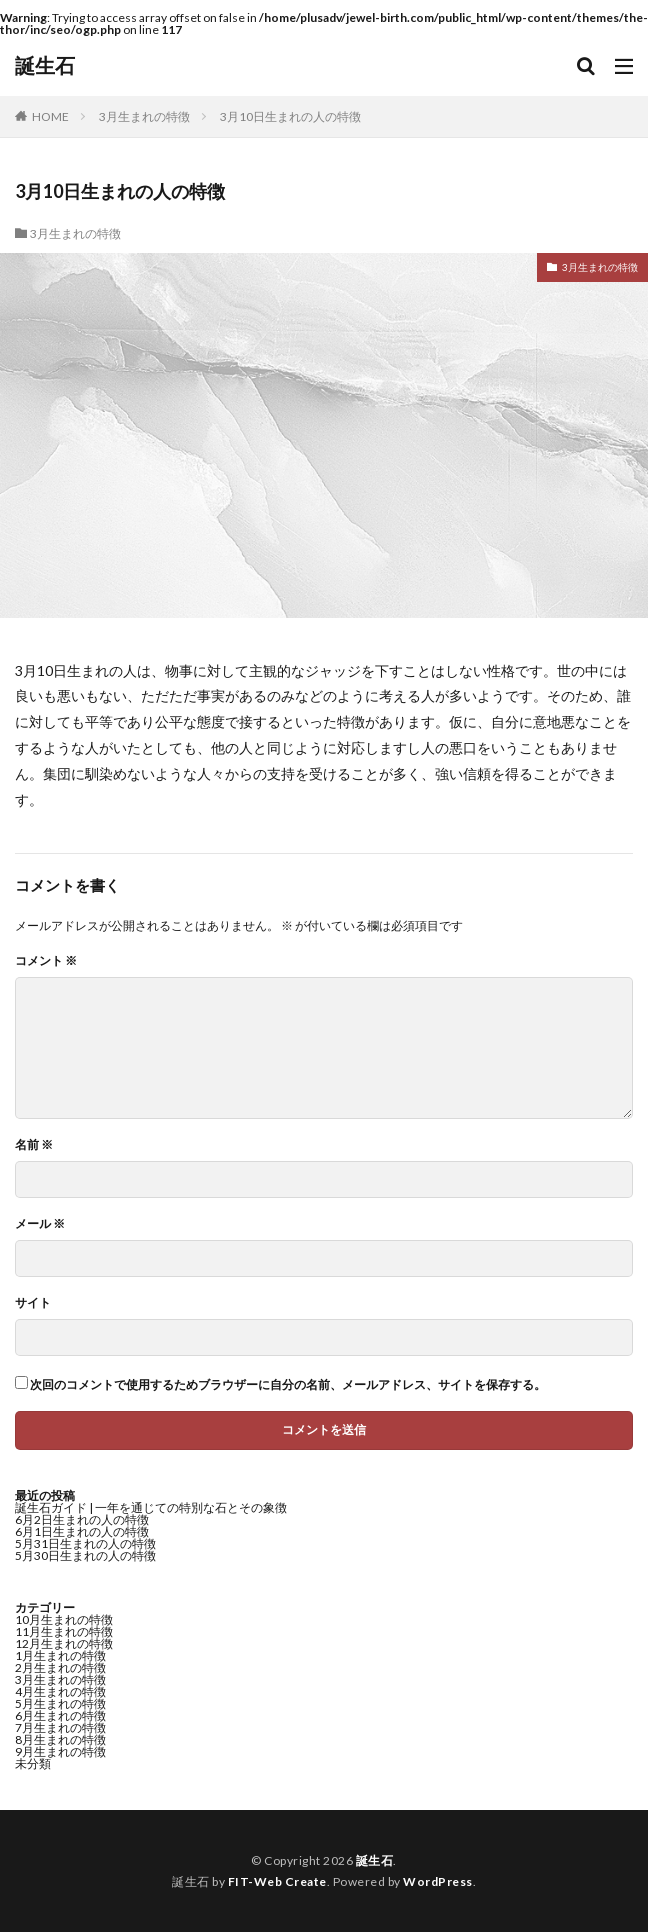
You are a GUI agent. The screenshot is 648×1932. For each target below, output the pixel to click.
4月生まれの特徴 (60, 1691)
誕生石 (45, 66)
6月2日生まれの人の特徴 (82, 1519)
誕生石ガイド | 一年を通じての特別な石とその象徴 (151, 1507)
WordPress (438, 1881)
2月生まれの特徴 (60, 1667)
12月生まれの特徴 (64, 1643)
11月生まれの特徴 (64, 1631)
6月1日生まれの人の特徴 (82, 1531)
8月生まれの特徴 (60, 1739)
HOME (50, 116)
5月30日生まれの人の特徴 (85, 1555)
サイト (33, 1303)
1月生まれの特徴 (60, 1655)
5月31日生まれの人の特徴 (85, 1543)
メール (40, 1224)
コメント (46, 961)
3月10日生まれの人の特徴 (290, 116)
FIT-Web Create (277, 1881)
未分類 (33, 1763)
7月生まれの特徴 (60, 1727)
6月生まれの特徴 (60, 1715)
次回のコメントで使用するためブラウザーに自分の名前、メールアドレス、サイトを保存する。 (288, 1385)
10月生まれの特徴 (64, 1619)
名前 (34, 1145)
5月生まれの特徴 (60, 1703)
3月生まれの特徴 (144, 116)
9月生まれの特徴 (60, 1751)
